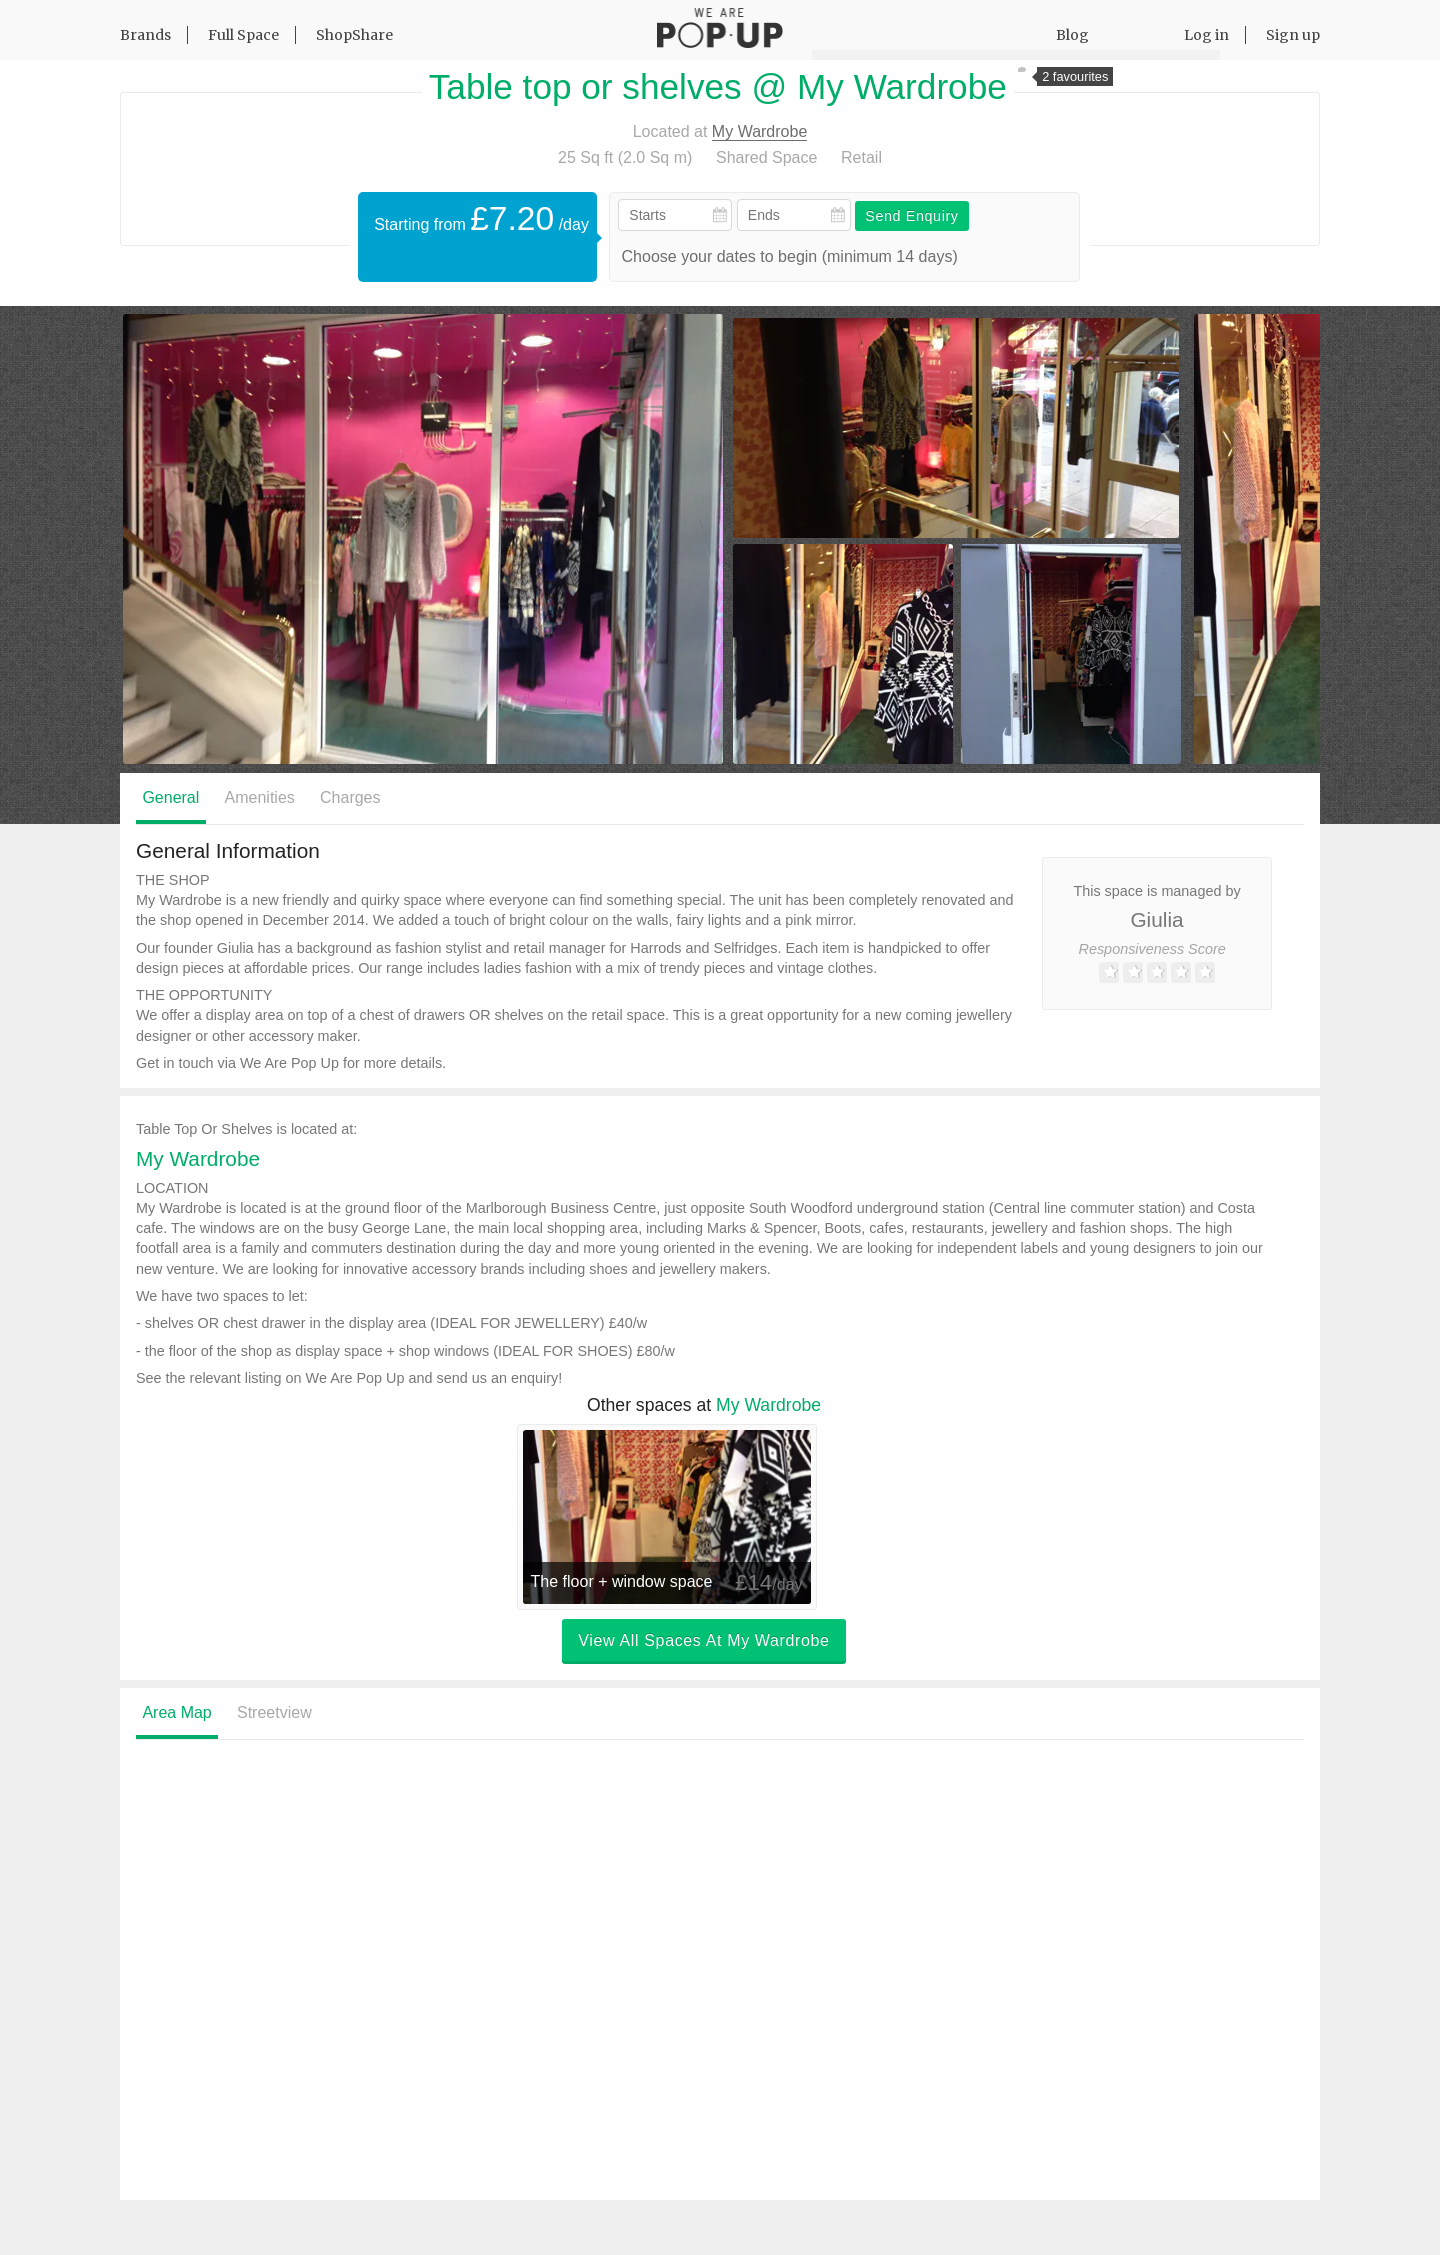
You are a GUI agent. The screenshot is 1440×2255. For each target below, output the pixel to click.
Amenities (260, 797)
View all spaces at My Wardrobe (703, 1640)
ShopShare (354, 35)
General (170, 797)
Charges (350, 797)
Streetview (274, 1713)
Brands (145, 35)
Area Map (176, 1713)
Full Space (243, 35)
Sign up (1293, 35)
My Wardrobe (759, 131)
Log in (1206, 35)
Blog (1072, 35)
